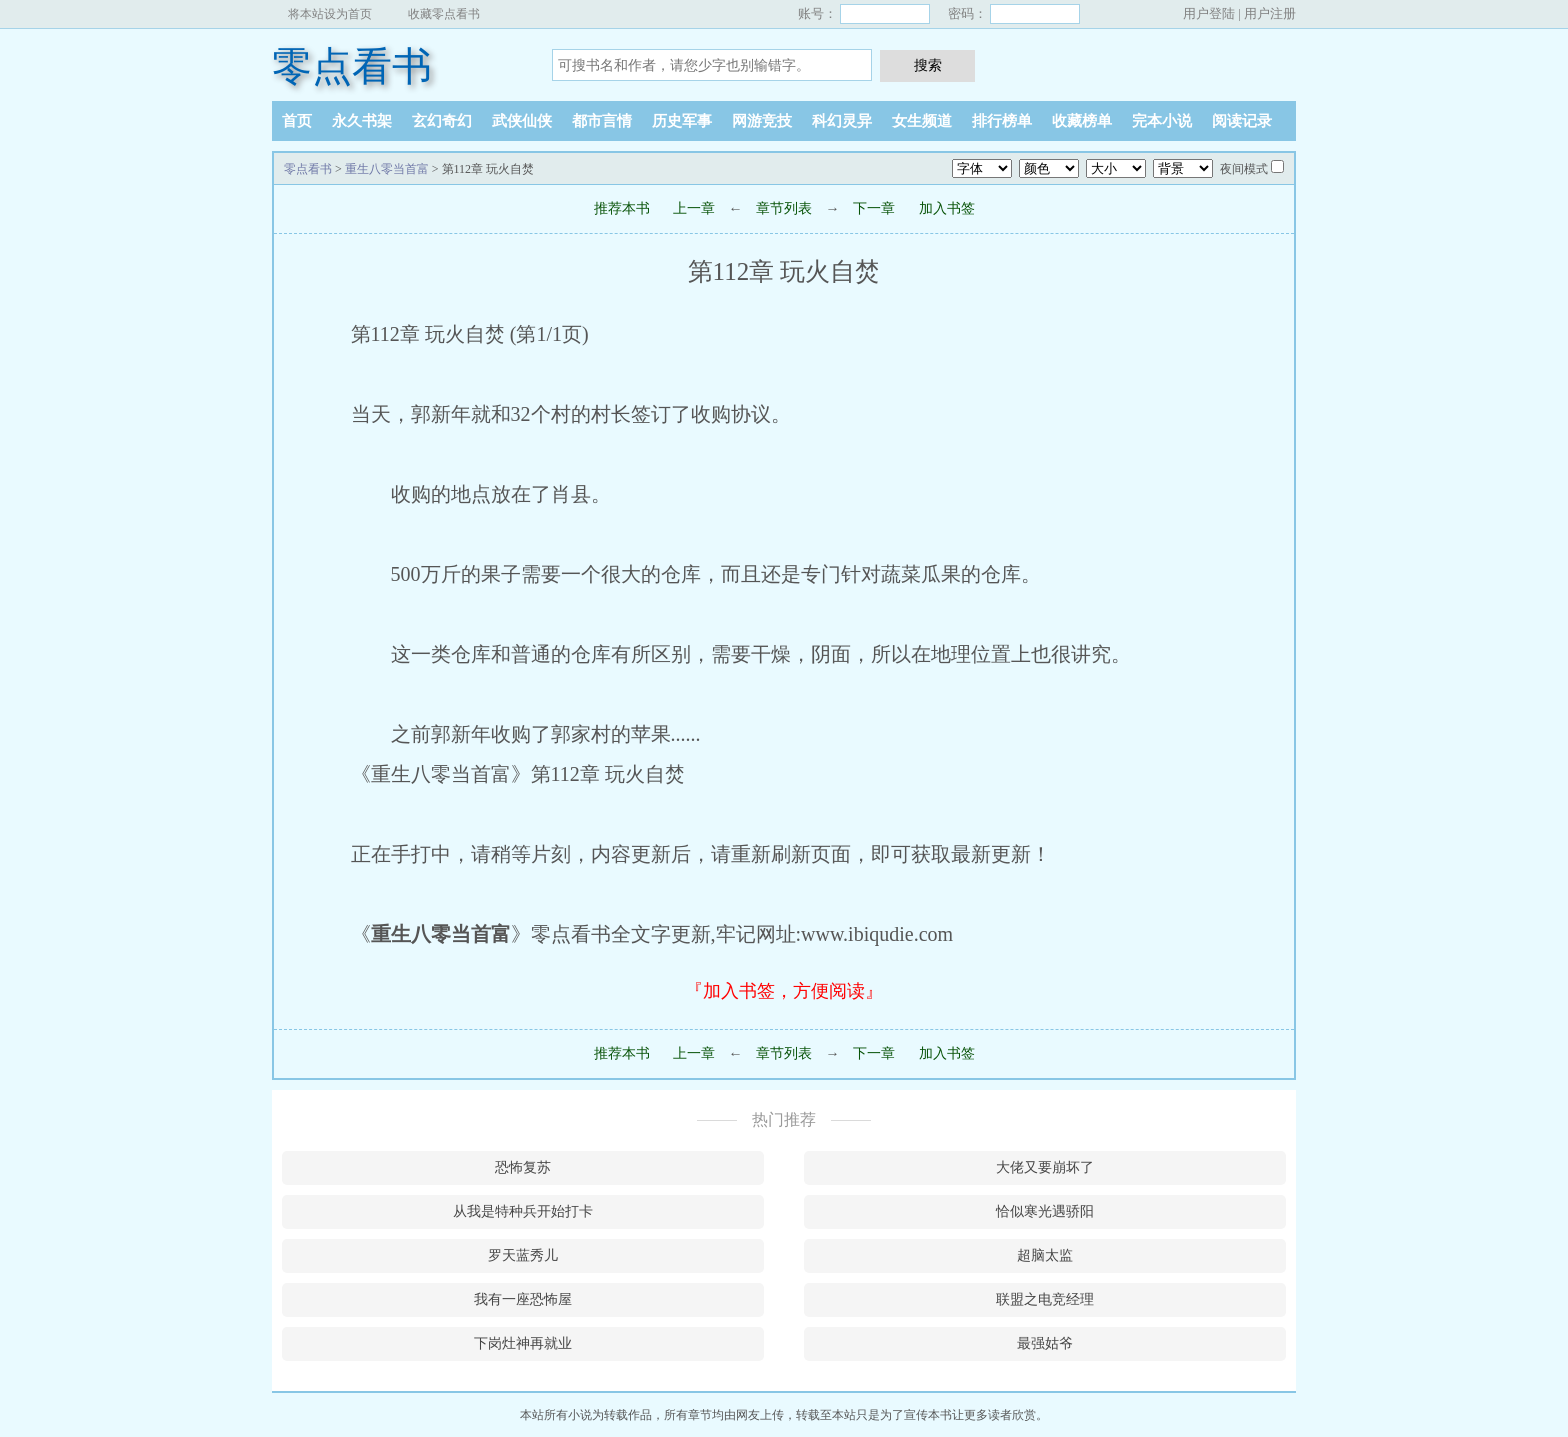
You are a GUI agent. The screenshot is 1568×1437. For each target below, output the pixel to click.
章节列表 (784, 208)
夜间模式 (1244, 169)
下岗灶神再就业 (523, 1343)
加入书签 (947, 208)
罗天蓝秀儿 (523, 1255)
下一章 (874, 208)
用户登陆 (1209, 13)
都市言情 (602, 121)
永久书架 (362, 121)
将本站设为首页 (330, 14)
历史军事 (682, 121)
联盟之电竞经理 (1045, 1299)
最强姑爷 (1045, 1343)
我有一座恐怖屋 (523, 1299)
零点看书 (352, 66)
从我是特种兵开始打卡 (523, 1211)
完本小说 (1162, 121)
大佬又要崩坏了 (1045, 1167)
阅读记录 (1242, 121)
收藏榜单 (1082, 121)
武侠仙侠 (522, 121)
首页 (297, 121)
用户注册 (1270, 13)
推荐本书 (622, 208)
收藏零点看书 (444, 14)
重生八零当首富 (387, 169)
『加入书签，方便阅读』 (784, 991)
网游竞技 (762, 121)
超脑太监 (1045, 1255)
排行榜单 (1002, 121)
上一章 (694, 208)
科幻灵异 (842, 121)
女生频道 (922, 121)
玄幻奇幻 (442, 121)
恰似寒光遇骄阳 (1045, 1211)
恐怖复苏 (523, 1167)
